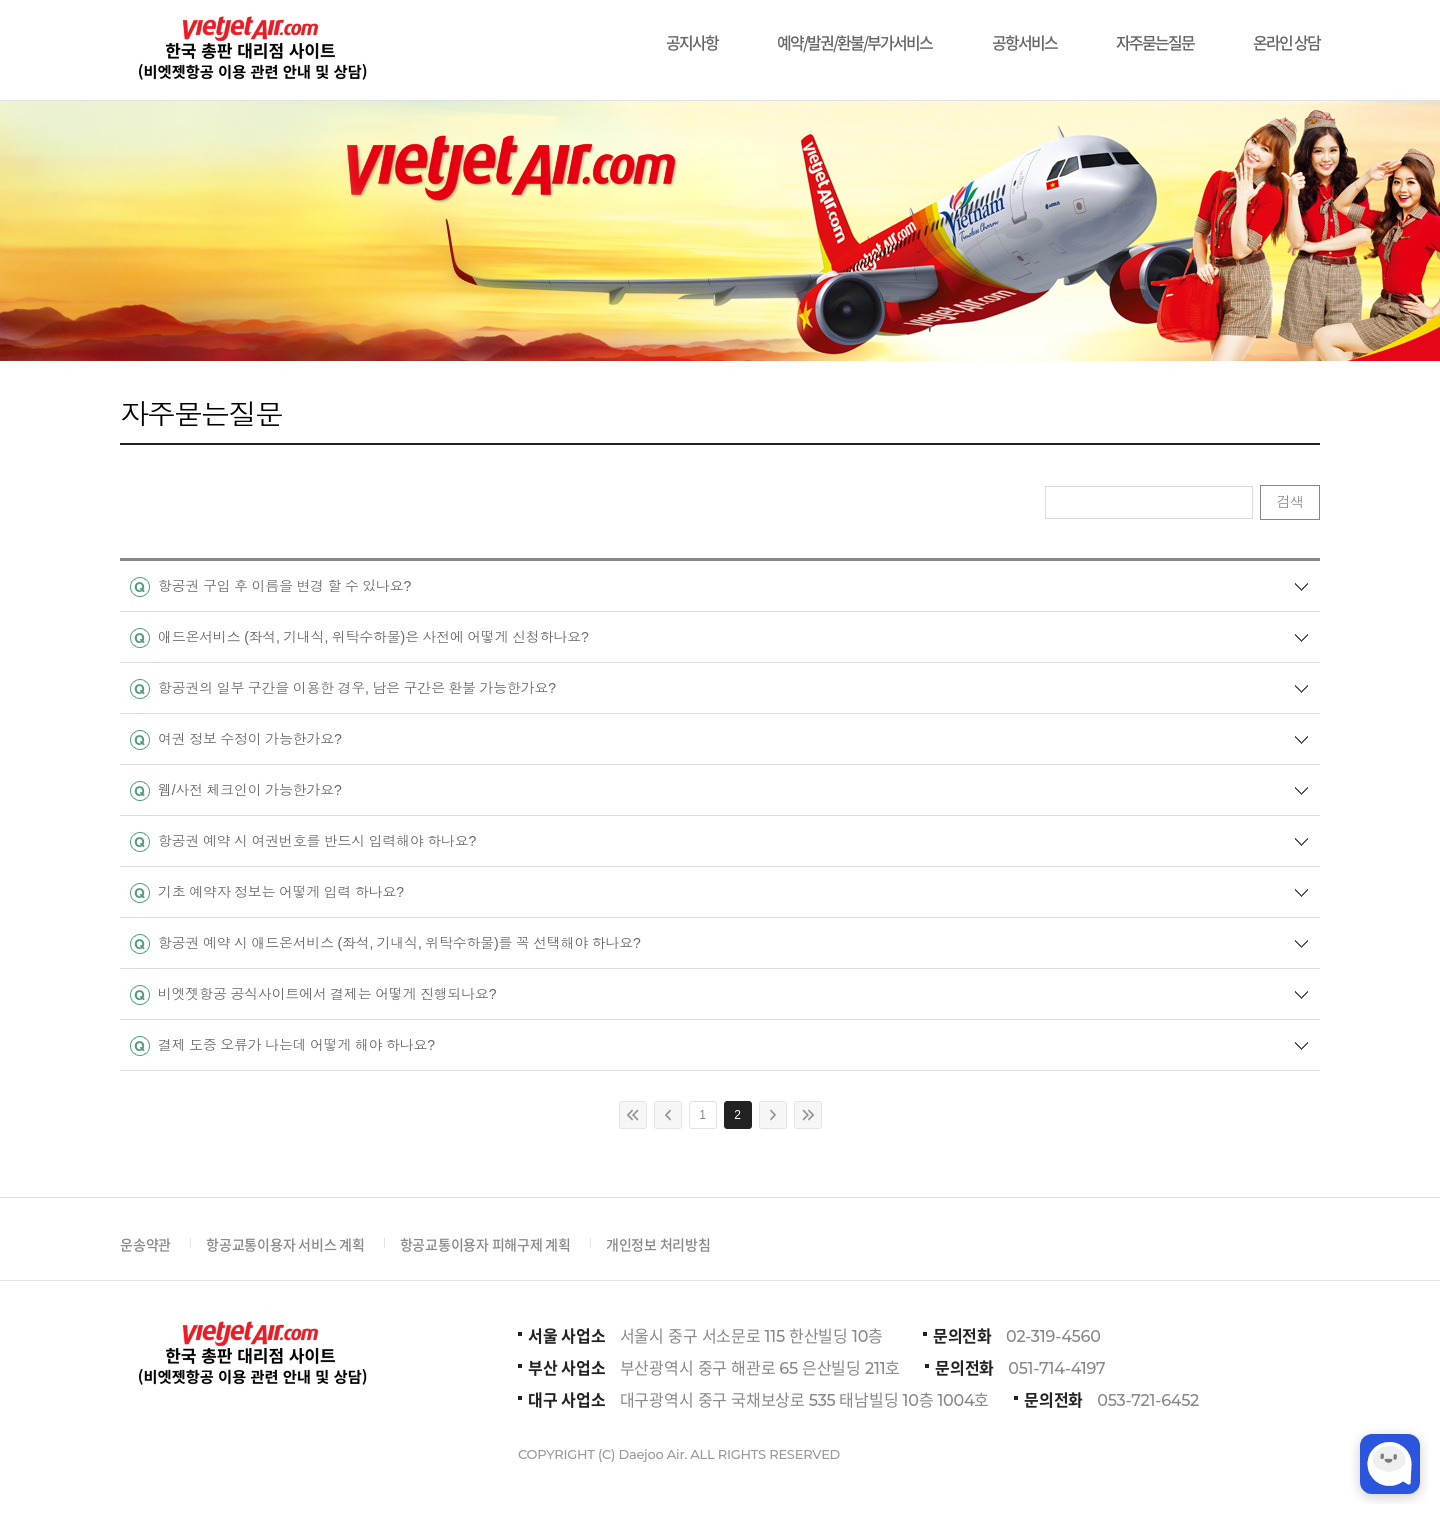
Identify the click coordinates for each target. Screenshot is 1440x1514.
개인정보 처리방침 (658, 1244)
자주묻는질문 (1155, 32)
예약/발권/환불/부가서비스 (854, 32)
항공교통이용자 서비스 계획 (285, 1244)
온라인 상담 (1286, 32)
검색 (1290, 502)
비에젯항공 (250, 50)
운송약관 (145, 1244)
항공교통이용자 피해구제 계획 (485, 1244)
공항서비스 (1024, 32)
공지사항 (692, 32)
